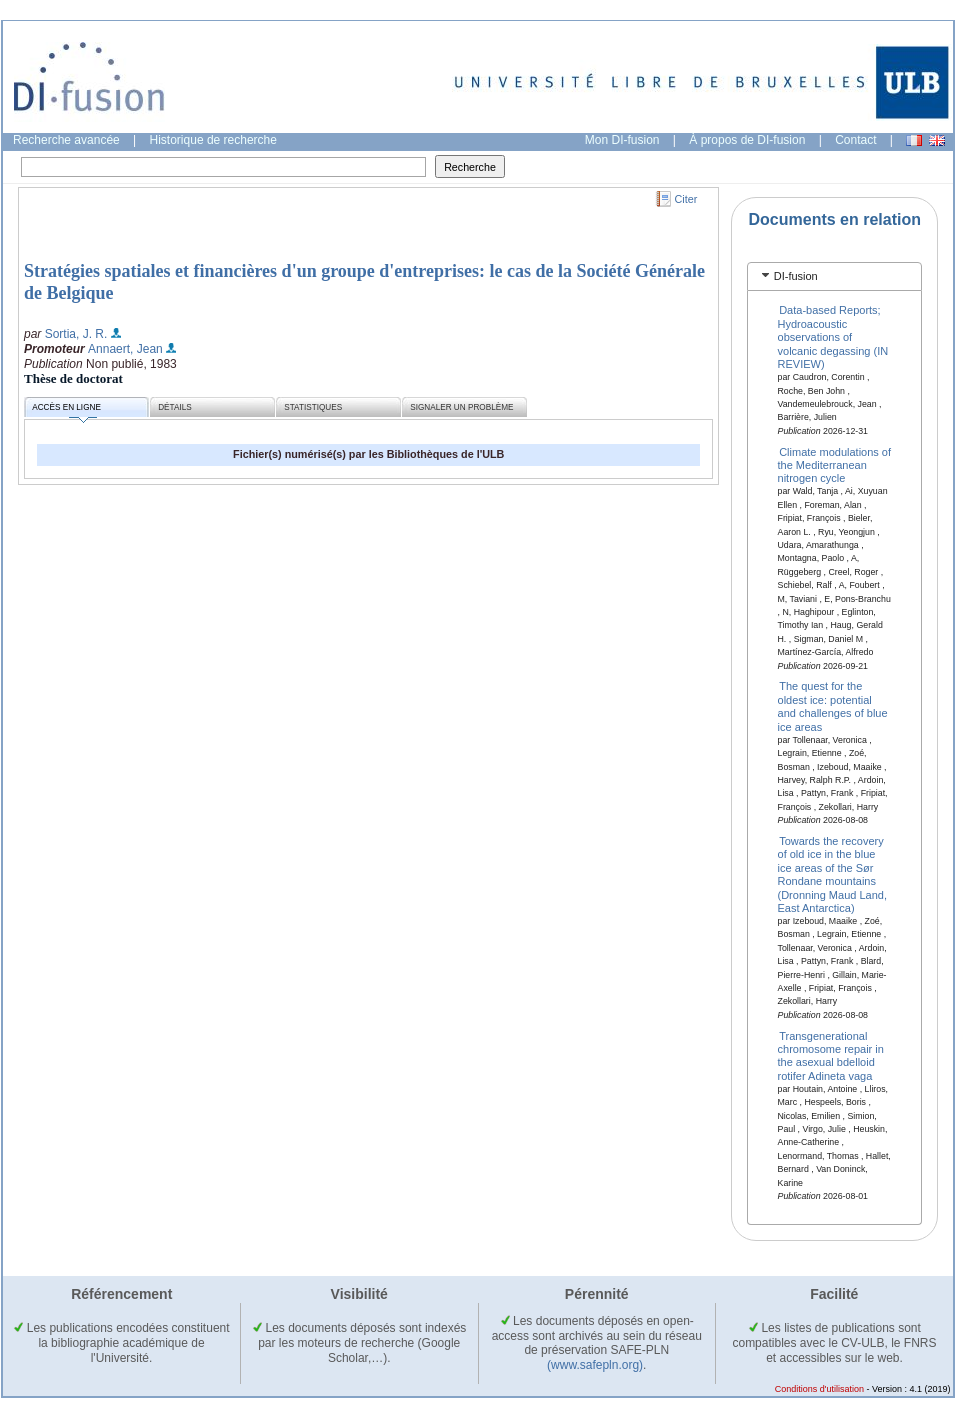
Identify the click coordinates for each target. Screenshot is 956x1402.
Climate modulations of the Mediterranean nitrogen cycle (835, 464)
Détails (175, 407)
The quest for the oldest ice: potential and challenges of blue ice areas (833, 706)
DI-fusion (796, 276)
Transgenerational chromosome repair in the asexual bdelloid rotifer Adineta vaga (831, 1055)
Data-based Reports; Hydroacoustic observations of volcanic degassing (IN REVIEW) (833, 337)
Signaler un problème (461, 407)
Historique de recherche (213, 140)
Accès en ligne (66, 410)
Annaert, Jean (125, 349)
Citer (686, 199)
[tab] (834, 276)
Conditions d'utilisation (819, 1389)
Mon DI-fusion (622, 140)
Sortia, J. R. (76, 334)
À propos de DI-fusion (747, 140)
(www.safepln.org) (595, 1365)
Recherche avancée (66, 140)
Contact (855, 140)
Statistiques (313, 407)
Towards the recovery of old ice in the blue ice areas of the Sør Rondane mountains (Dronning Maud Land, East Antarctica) (832, 874)
